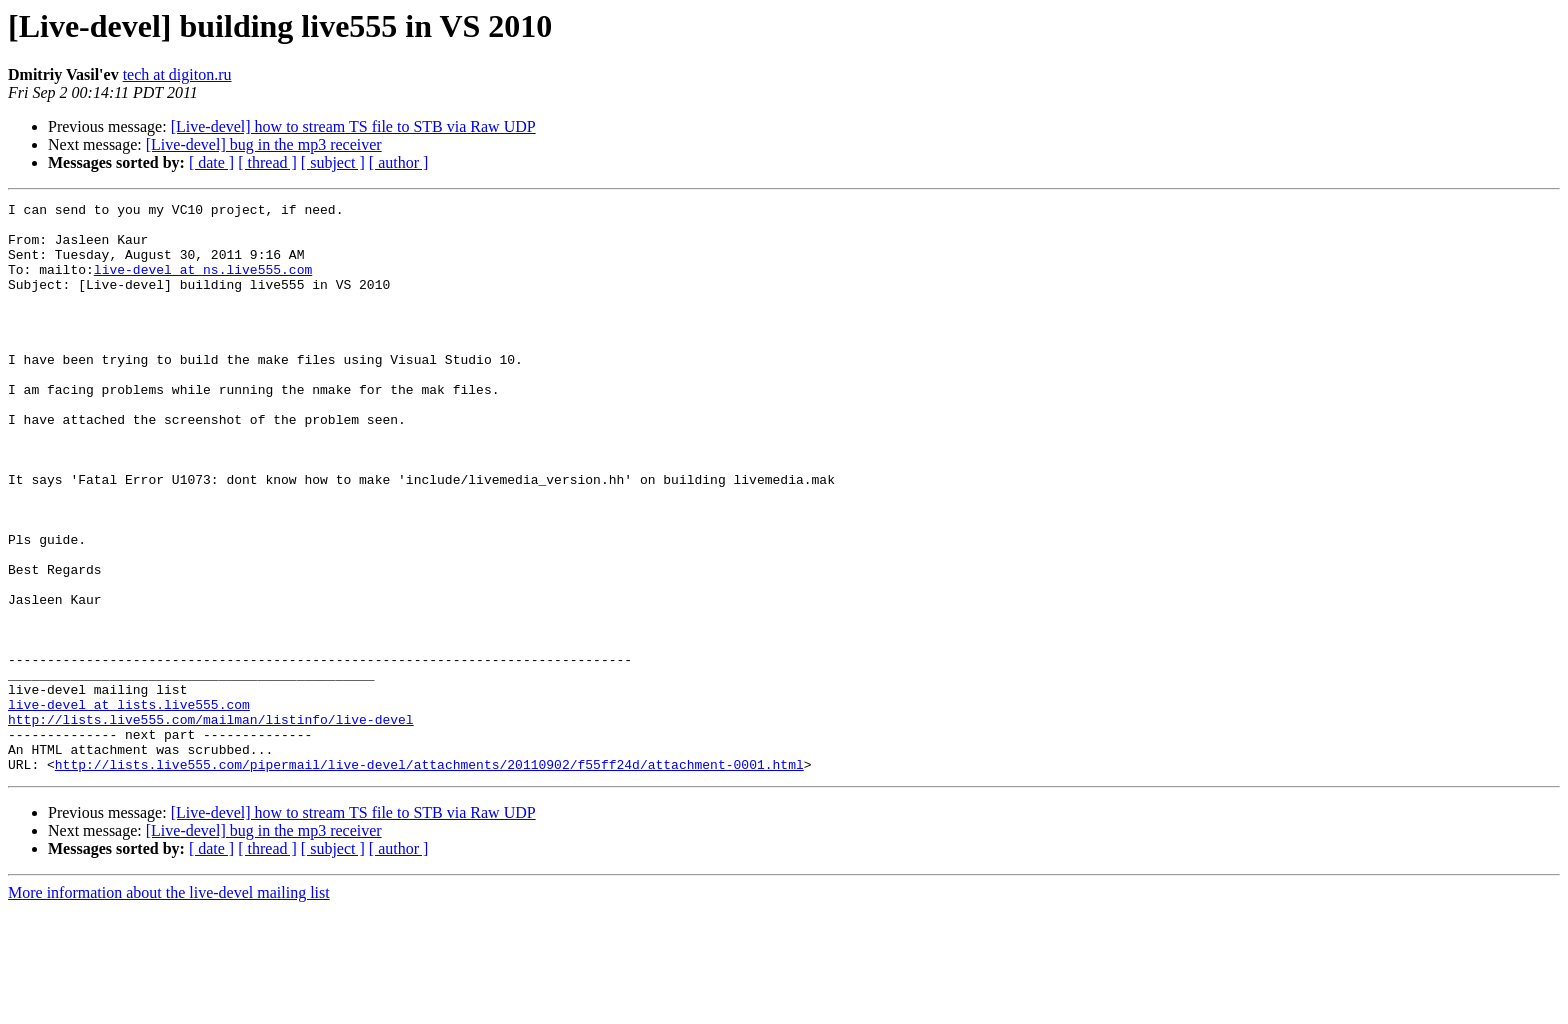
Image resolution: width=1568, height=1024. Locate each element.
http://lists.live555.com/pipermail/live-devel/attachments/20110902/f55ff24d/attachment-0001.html (429, 878)
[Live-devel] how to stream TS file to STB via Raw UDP (353, 126)
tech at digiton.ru (177, 74)
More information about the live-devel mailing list (169, 1006)
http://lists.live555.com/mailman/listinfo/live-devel (211, 824)
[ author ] (399, 162)
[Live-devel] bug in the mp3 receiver (264, 144)
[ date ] (211, 162)
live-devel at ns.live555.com (203, 284)
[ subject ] (333, 162)
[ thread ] (267, 162)
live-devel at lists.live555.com (129, 806)
